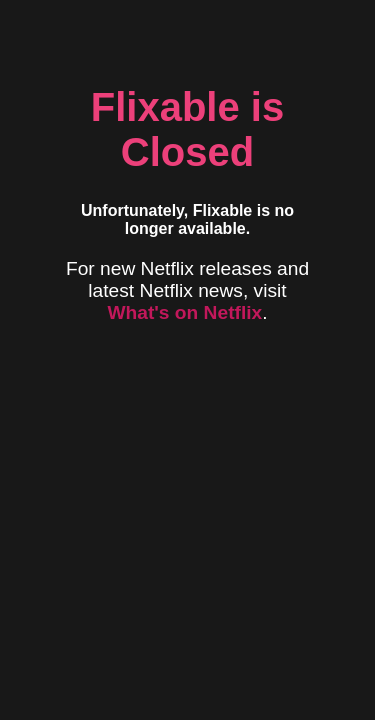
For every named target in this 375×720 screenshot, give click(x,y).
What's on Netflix (184, 312)
